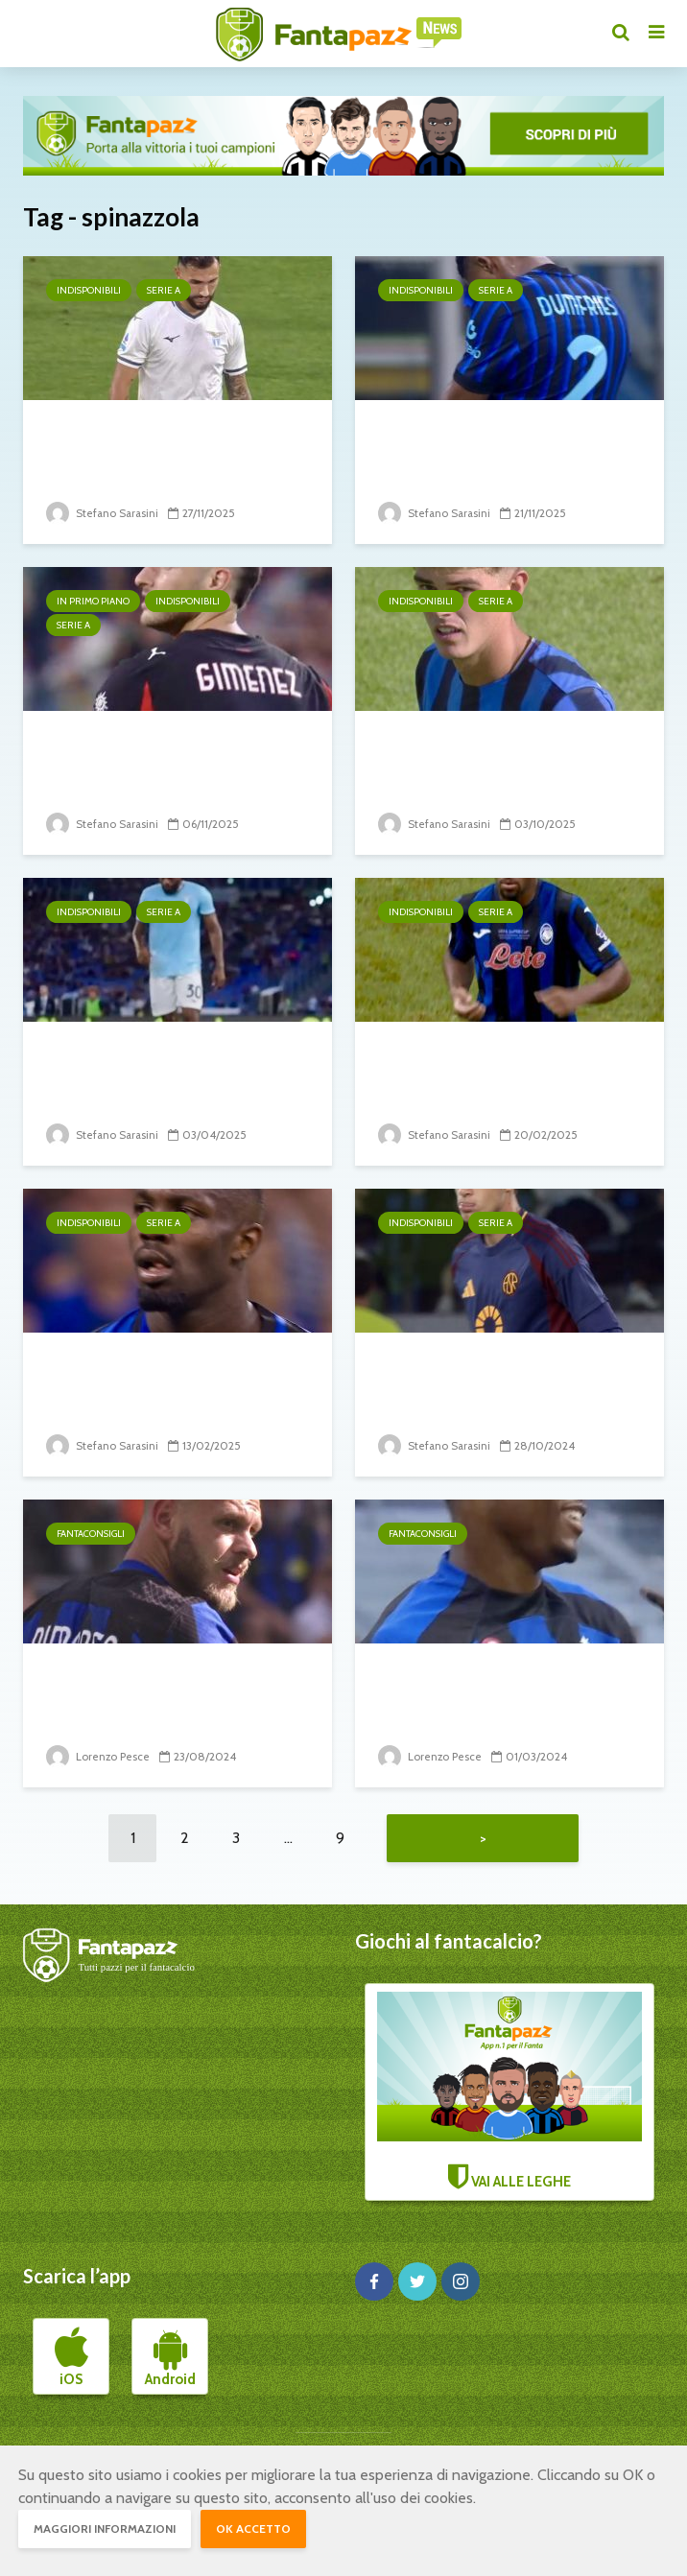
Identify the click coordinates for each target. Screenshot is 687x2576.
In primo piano (93, 601)
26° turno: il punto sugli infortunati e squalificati (491, 1067)
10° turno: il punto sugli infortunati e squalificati (491, 1378)
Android (170, 2360)
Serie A (163, 290)
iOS (71, 2360)
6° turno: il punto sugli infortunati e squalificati (491, 756)
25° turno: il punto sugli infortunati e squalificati (159, 1378)
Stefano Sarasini (103, 513)
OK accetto (253, 2528)
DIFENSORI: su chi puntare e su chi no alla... (505, 1689)
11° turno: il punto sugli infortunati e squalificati (159, 756)
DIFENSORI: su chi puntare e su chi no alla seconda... (173, 1689)
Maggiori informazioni (105, 2528)
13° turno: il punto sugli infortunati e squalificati (159, 445)
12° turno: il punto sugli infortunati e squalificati (491, 445)
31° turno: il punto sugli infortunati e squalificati (159, 1067)
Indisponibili (89, 290)
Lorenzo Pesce (98, 1756)
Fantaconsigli (91, 1533)
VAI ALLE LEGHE (509, 2094)
